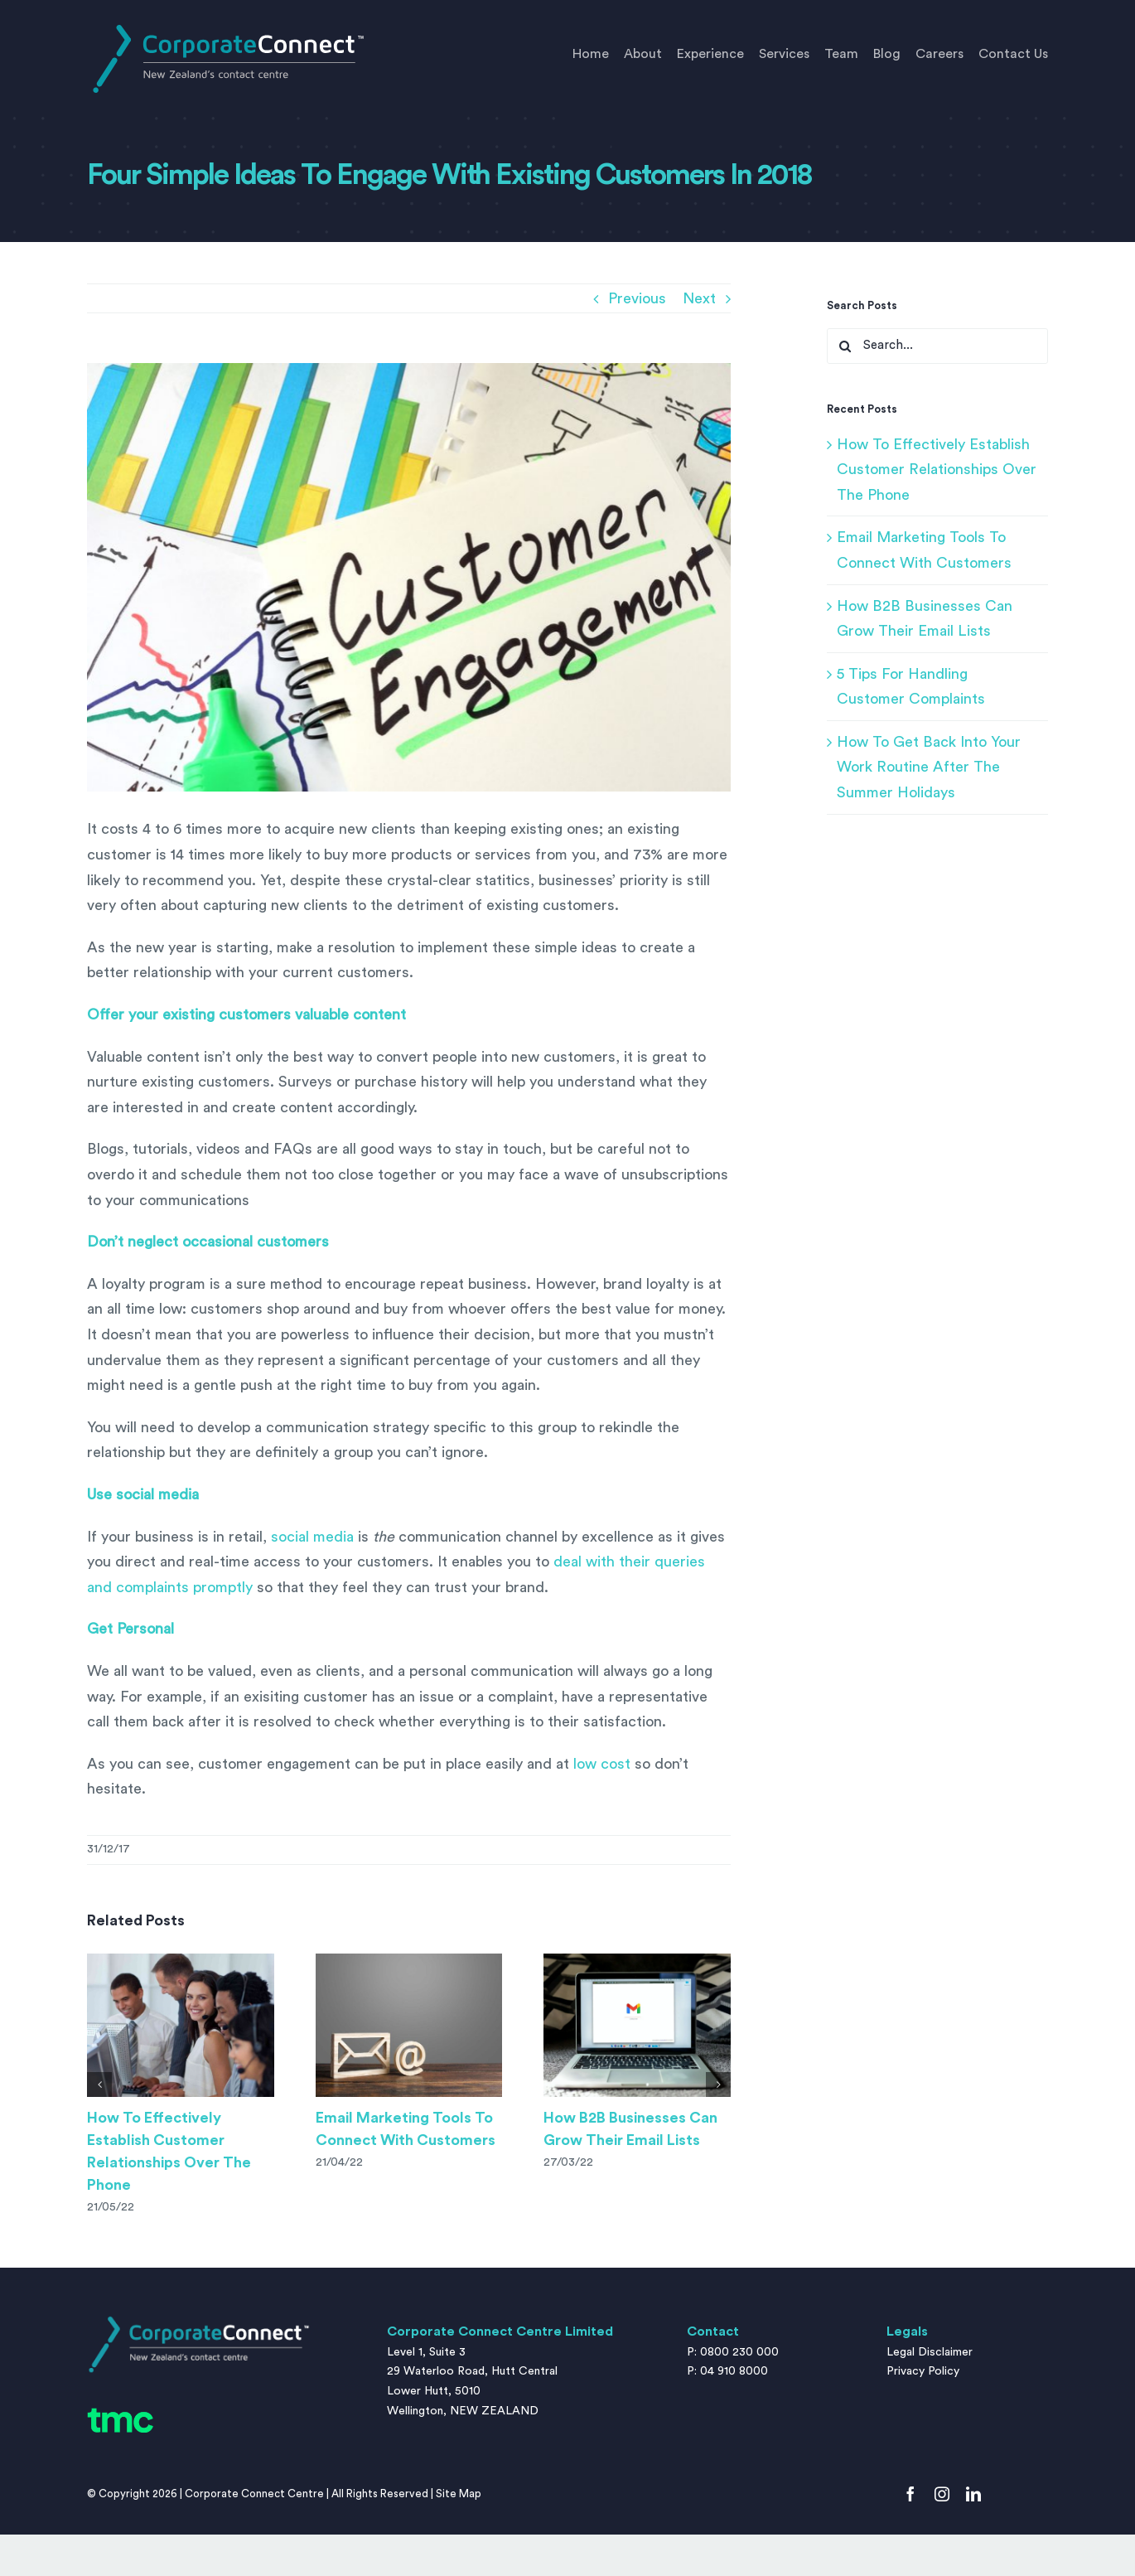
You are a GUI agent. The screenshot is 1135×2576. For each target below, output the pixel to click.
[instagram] (942, 2493)
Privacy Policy (922, 2371)
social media (312, 1536)
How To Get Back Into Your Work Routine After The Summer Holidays (929, 767)
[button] (99, 2084)
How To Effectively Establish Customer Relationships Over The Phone (936, 469)
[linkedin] (973, 2493)
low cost (601, 1763)
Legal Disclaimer (929, 2352)
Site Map (458, 2493)
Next (699, 298)
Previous (637, 298)
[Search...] (937, 346)
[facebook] (910, 2493)
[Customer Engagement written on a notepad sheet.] (409, 577)
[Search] (844, 346)
